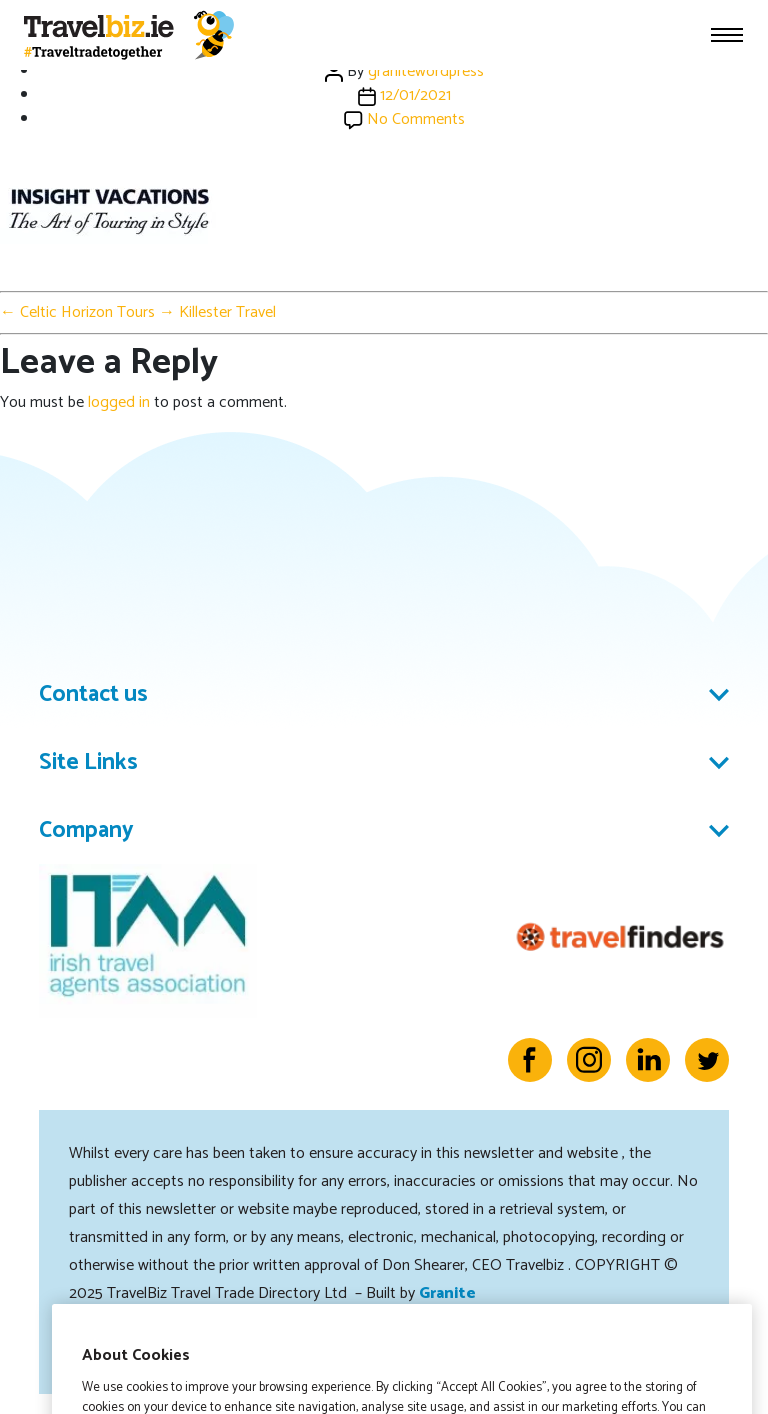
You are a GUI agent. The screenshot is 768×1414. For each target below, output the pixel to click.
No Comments (416, 119)
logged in (119, 402)
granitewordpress (426, 71)
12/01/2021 (415, 95)
